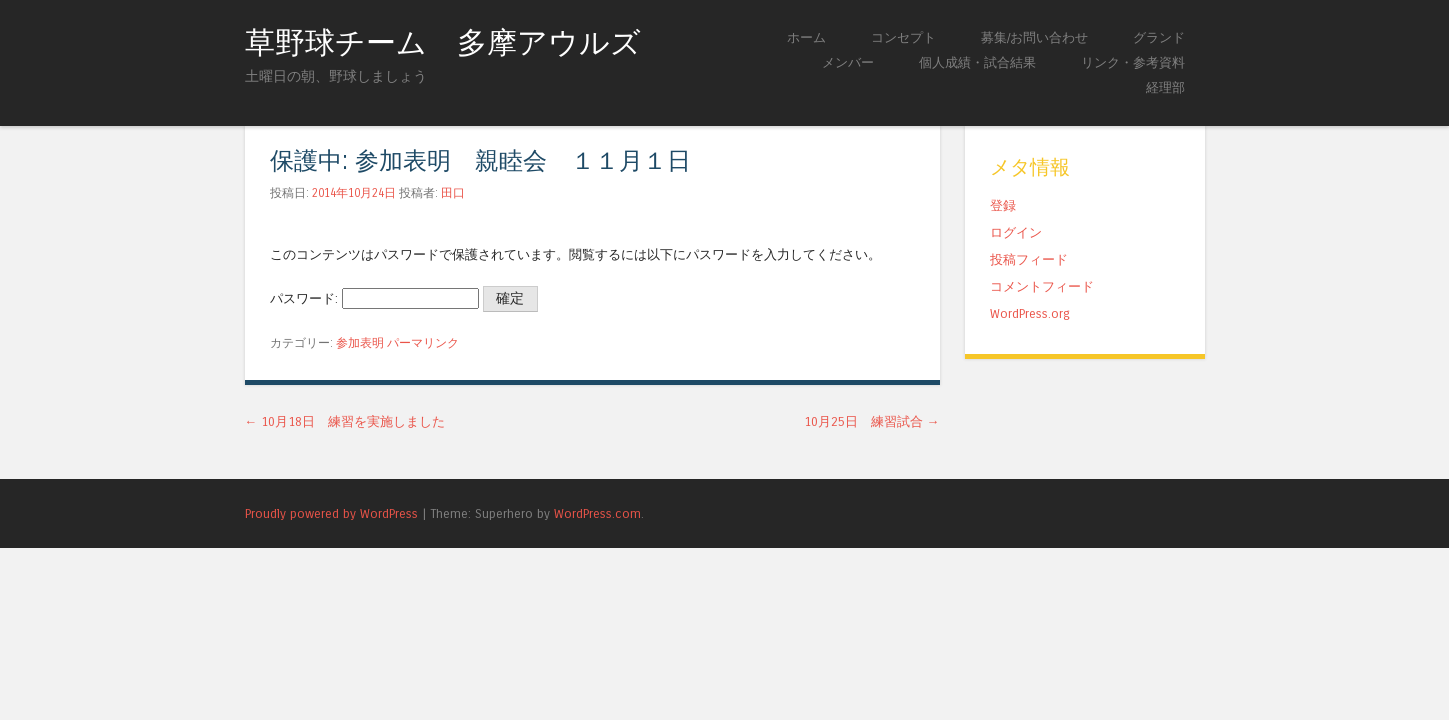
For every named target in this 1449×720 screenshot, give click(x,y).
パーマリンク (423, 343)
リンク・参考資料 (1133, 62)
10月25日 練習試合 (872, 421)
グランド (1159, 37)
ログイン (1016, 232)
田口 (453, 193)
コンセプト (903, 37)
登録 (1003, 205)
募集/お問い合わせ (1034, 37)
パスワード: (374, 298)
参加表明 (360, 343)
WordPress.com (597, 513)
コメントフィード (1042, 286)
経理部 (1165, 87)
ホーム (806, 37)
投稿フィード (1029, 259)
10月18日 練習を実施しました (345, 421)
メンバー (848, 62)
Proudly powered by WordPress (331, 513)
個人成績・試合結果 (977, 62)
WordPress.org (1030, 313)
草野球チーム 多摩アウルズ (443, 43)
